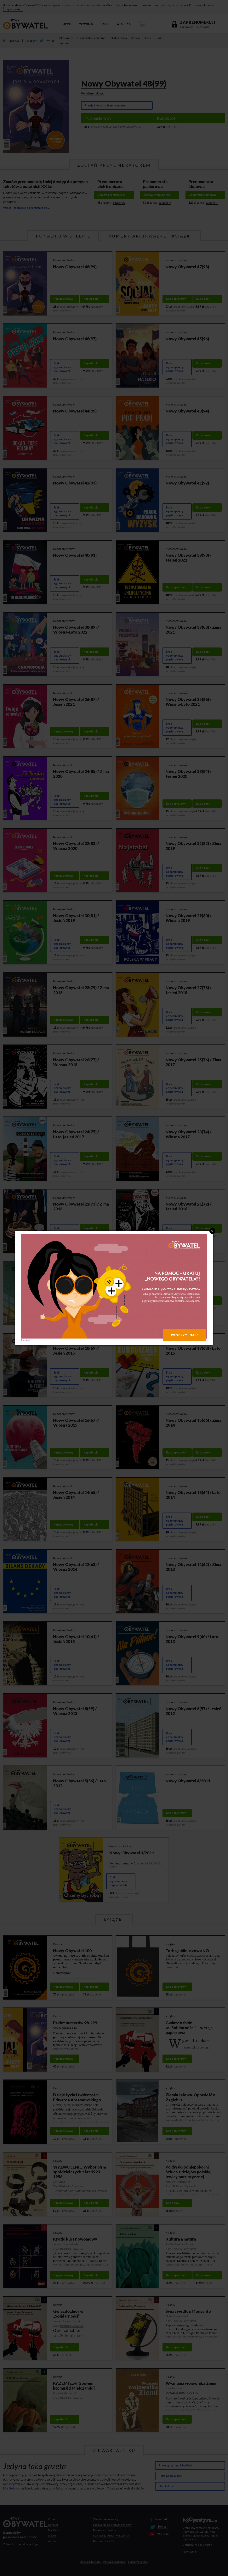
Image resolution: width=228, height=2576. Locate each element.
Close (212, 1231)
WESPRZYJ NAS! (184, 1335)
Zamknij (25, 1340)
